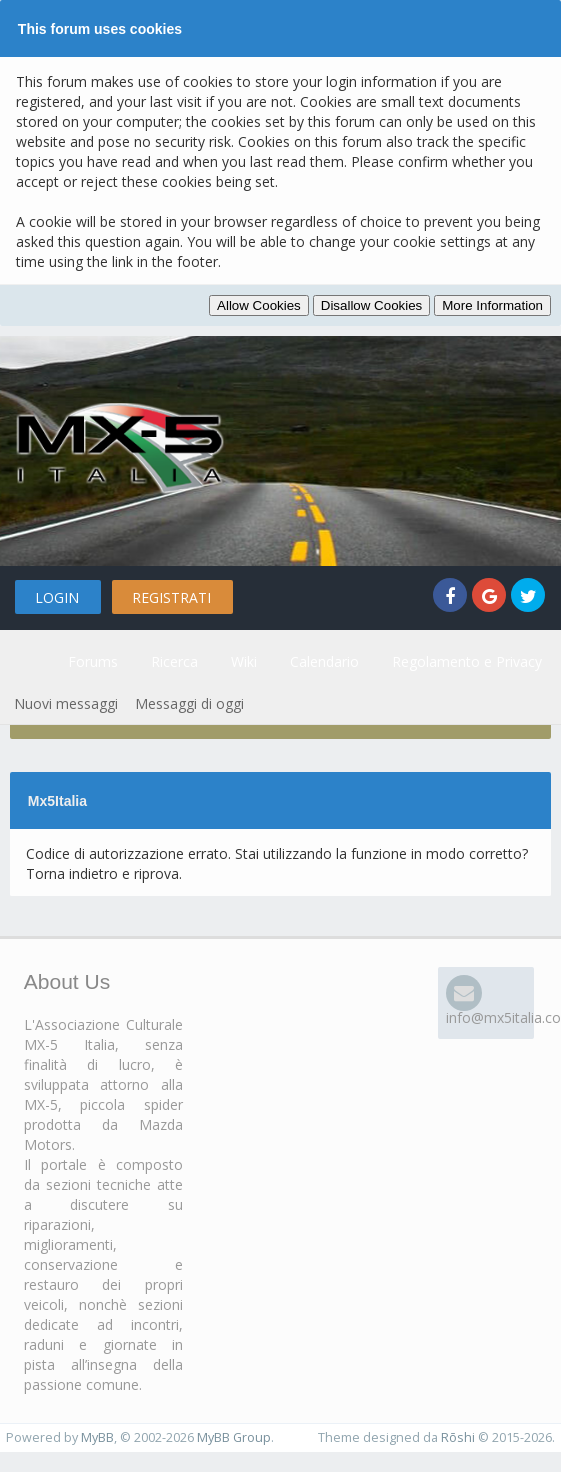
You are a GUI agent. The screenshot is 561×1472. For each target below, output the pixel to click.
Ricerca (174, 661)
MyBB (97, 1437)
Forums (93, 661)
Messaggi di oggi (189, 703)
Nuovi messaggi (66, 703)
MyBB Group (234, 1437)
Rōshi (458, 1437)
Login (57, 597)
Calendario (324, 661)
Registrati (171, 597)
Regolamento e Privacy (467, 661)
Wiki (244, 661)
